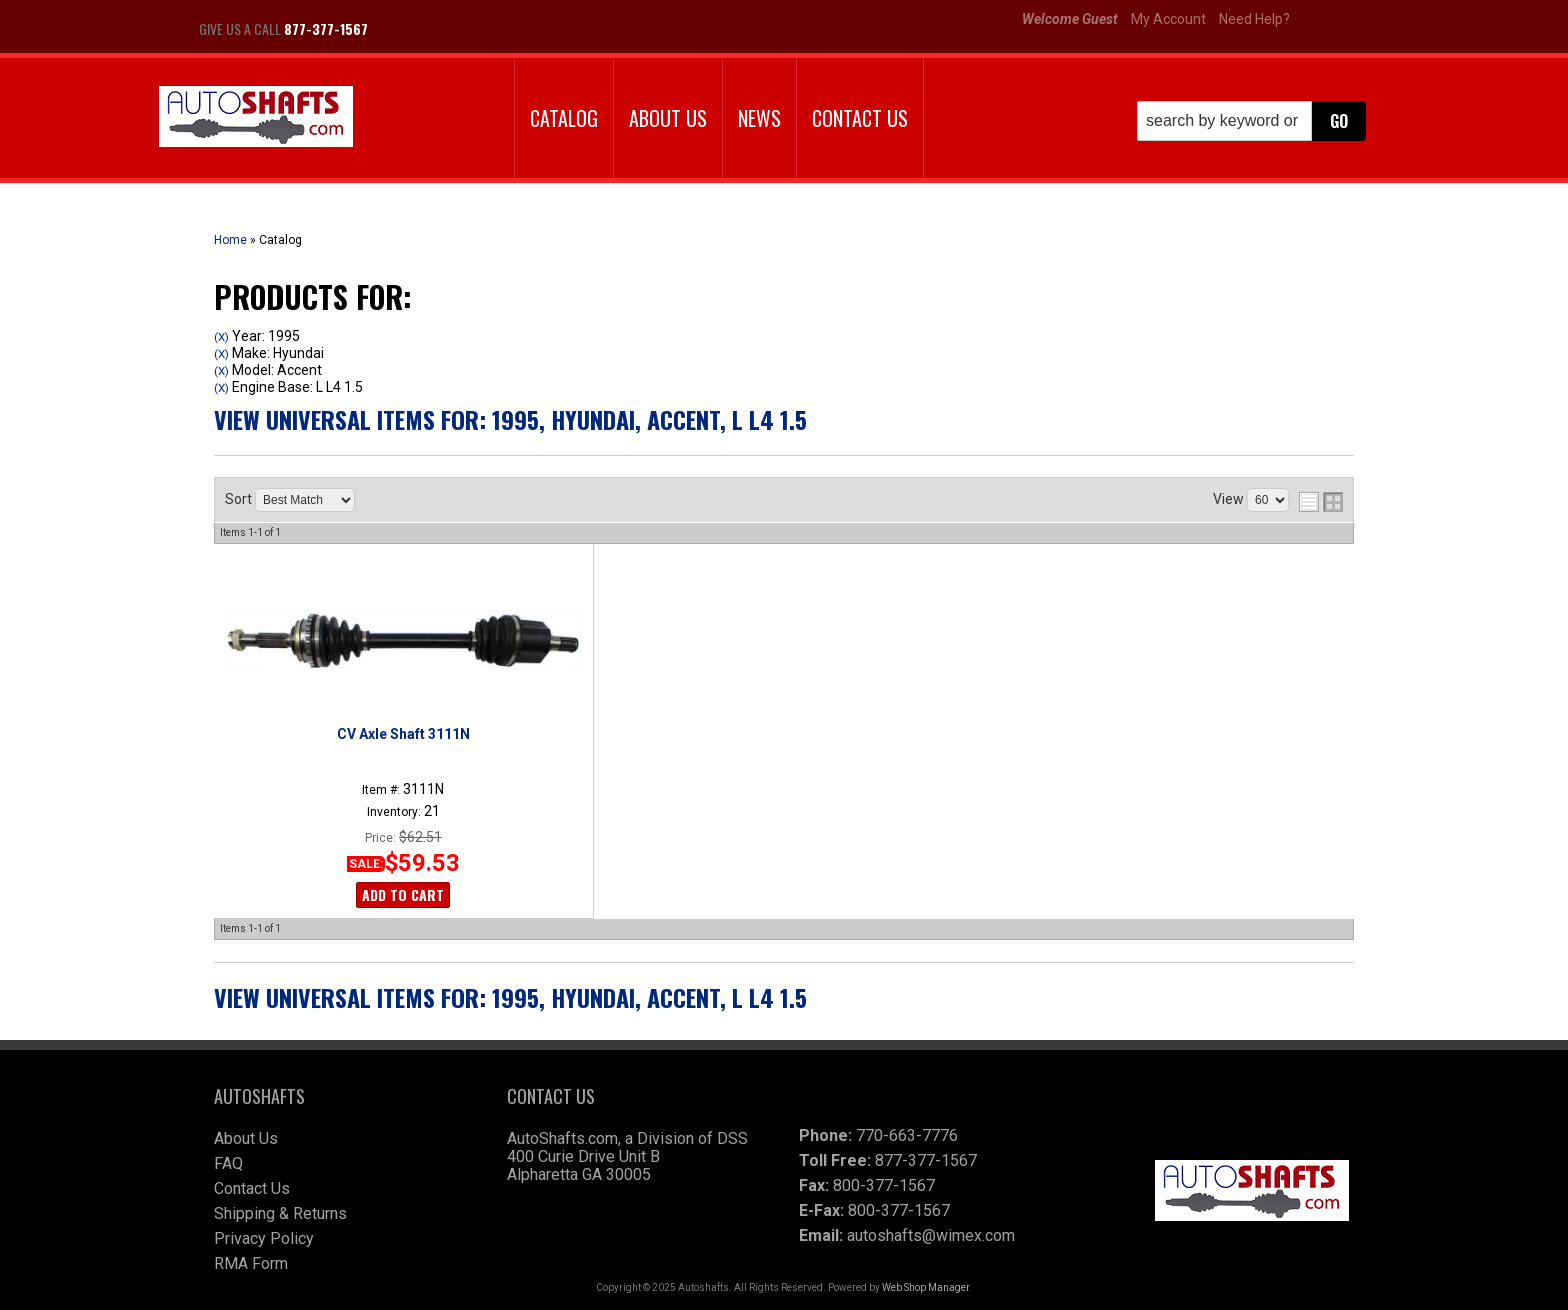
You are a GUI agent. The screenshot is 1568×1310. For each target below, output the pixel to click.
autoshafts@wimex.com (931, 1235)
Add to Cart (403, 894)
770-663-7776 (907, 1135)
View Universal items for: (510, 419)
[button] (1251, 121)
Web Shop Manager (925, 1287)
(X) (221, 337)
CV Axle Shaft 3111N (403, 734)
